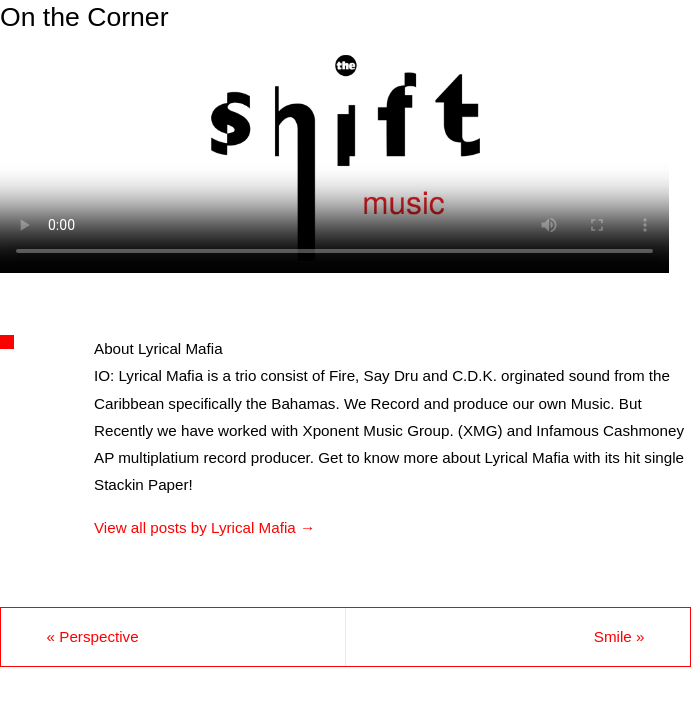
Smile (619, 636)
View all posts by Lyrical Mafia (204, 527)
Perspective (93, 636)
